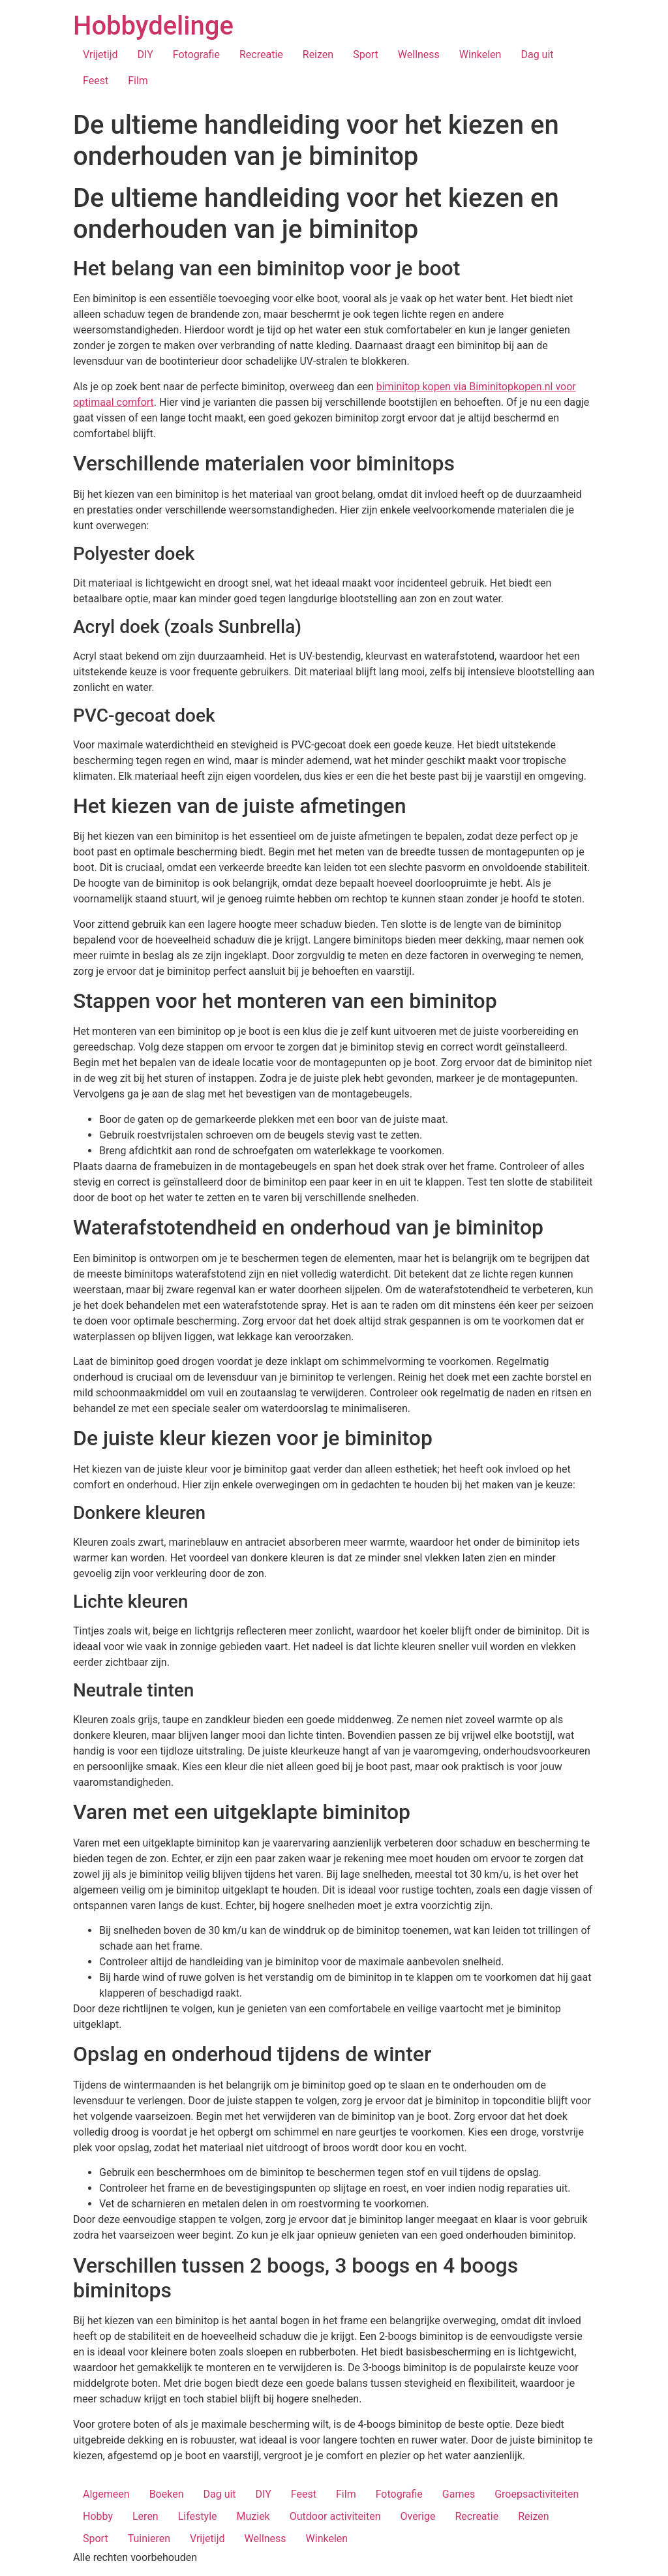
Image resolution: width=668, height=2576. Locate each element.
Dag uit (537, 54)
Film (138, 80)
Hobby (98, 2516)
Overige (417, 2516)
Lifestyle (197, 2516)
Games (458, 2494)
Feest (95, 80)
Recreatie (261, 54)
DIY (145, 54)
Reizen (318, 54)
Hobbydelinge (153, 25)
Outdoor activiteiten (335, 2516)
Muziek (253, 2516)
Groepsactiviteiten (536, 2494)
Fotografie (196, 54)
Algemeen (106, 2494)
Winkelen (480, 54)
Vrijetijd (100, 54)
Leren (145, 2516)
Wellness (419, 54)
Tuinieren (149, 2538)
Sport (365, 54)
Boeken (166, 2494)
